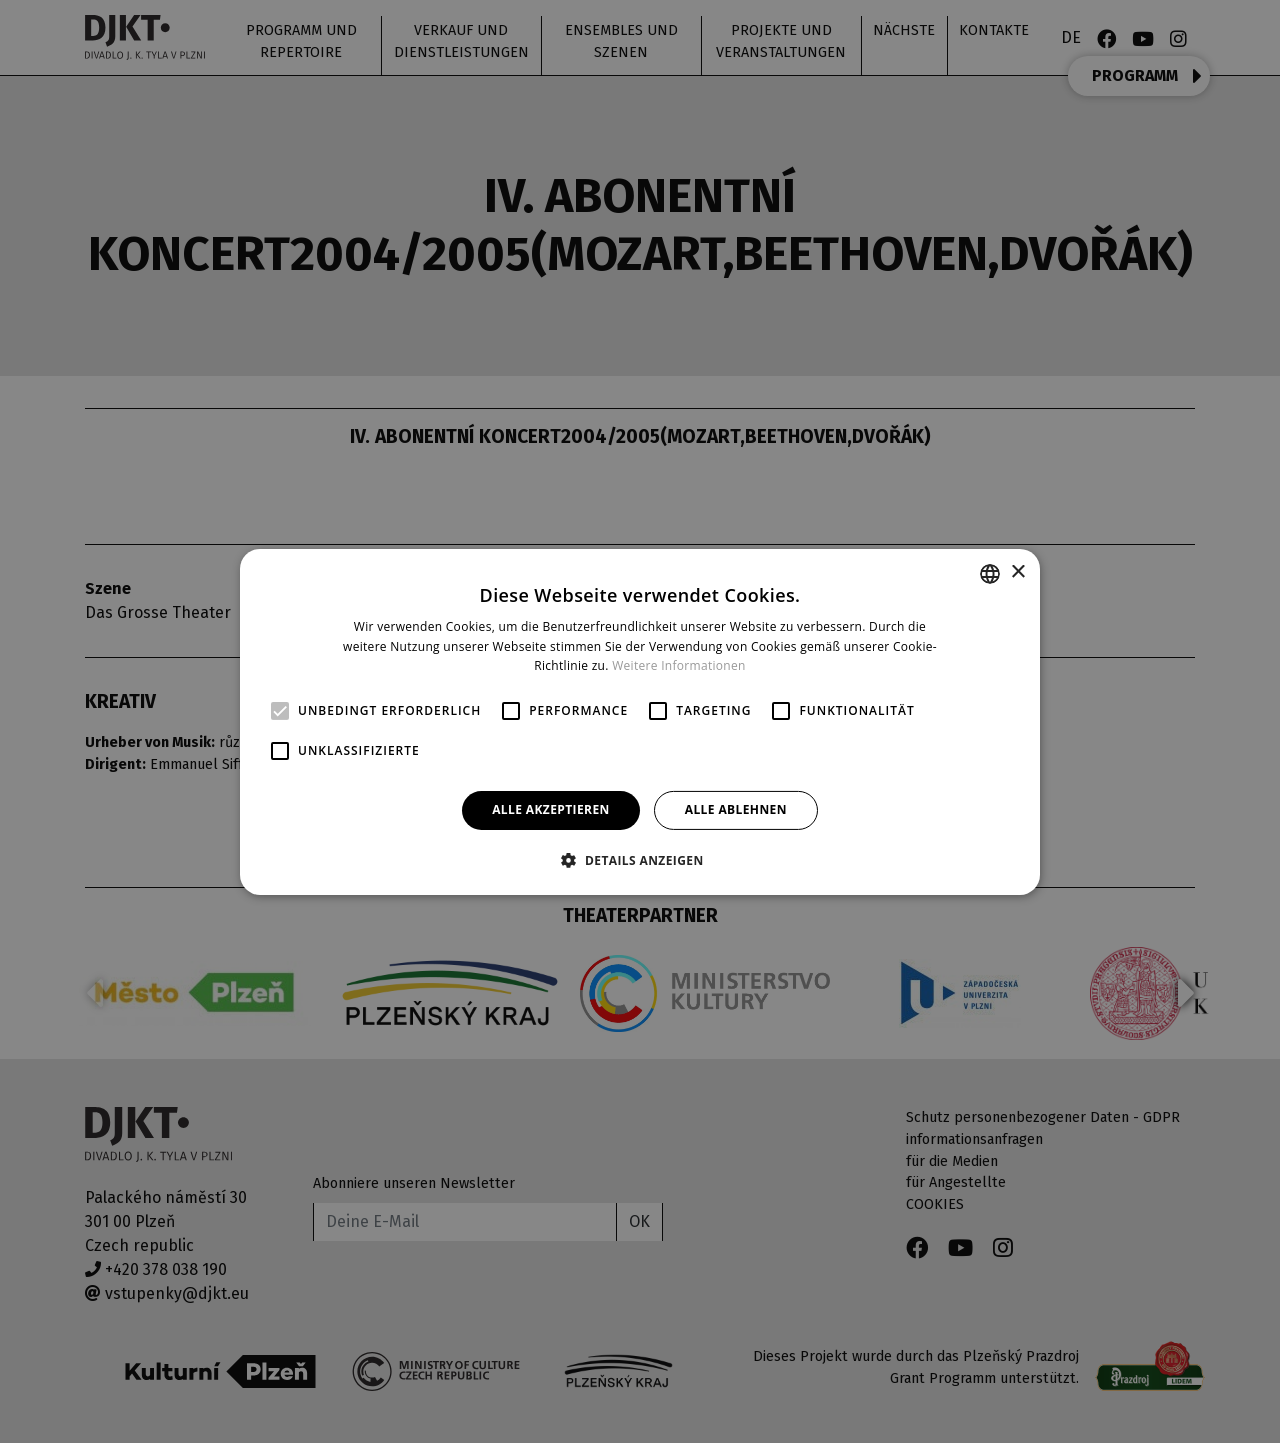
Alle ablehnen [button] (736, 809)
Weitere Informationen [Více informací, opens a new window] (679, 665)
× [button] (1017, 572)
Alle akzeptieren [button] (551, 809)
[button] (639, 860)
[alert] (640, 721)
